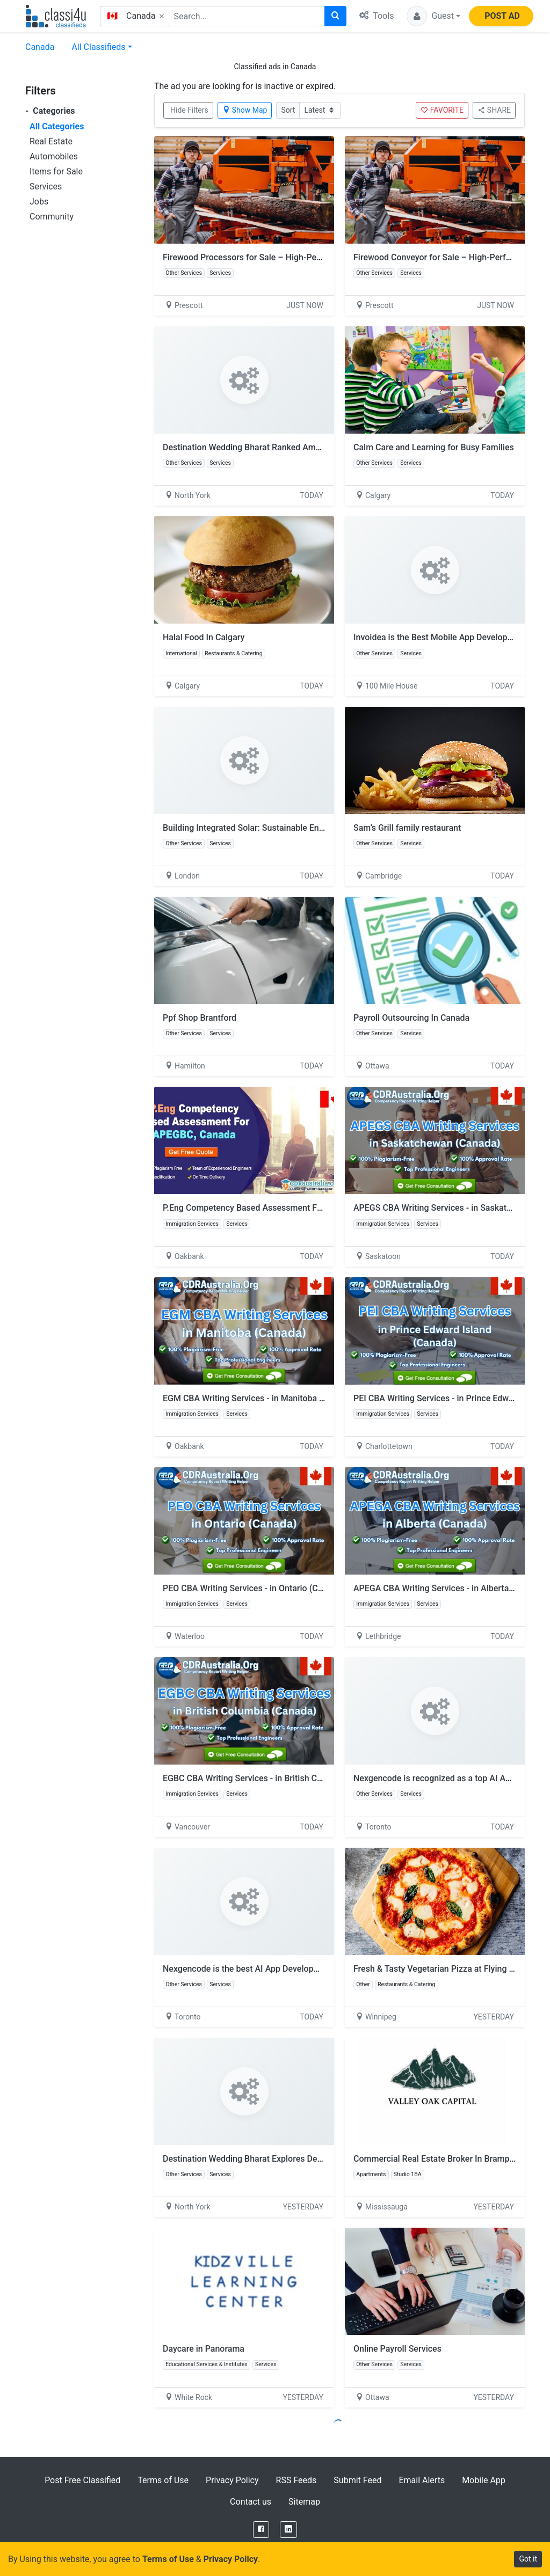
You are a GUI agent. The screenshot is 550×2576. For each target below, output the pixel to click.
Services (46, 186)
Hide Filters (189, 110)
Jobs (39, 201)
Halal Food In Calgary (203, 637)
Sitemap (304, 2502)
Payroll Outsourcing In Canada (411, 1018)
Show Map (244, 110)
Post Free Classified (82, 2480)
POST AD (502, 16)
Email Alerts (422, 2480)
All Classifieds (98, 47)
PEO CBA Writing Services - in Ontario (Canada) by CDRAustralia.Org (294, 1588)
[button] (433, 16)
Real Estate (51, 141)
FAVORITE (442, 110)
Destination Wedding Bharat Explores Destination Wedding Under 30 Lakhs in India (321, 2159)
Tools (376, 16)
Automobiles (54, 156)
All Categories (57, 126)
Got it (528, 2559)
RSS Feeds (296, 2480)
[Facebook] (261, 2529)
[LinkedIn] (288, 2529)
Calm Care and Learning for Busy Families (433, 447)
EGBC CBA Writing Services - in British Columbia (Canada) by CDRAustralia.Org (314, 1778)
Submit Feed (357, 2480)
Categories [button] (50, 111)
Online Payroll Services (397, 2349)
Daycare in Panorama (203, 2349)
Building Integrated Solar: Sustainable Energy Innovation (270, 828)
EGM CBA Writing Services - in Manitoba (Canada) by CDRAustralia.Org (299, 1398)
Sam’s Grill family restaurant (407, 828)
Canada (39, 47)
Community (52, 216)
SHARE (494, 110)
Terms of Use (163, 2480)
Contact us (250, 2502)
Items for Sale (56, 171)
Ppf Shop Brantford (199, 1018)
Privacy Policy (232, 2480)
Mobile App (483, 2480)
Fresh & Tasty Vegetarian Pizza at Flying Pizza (441, 1969)
